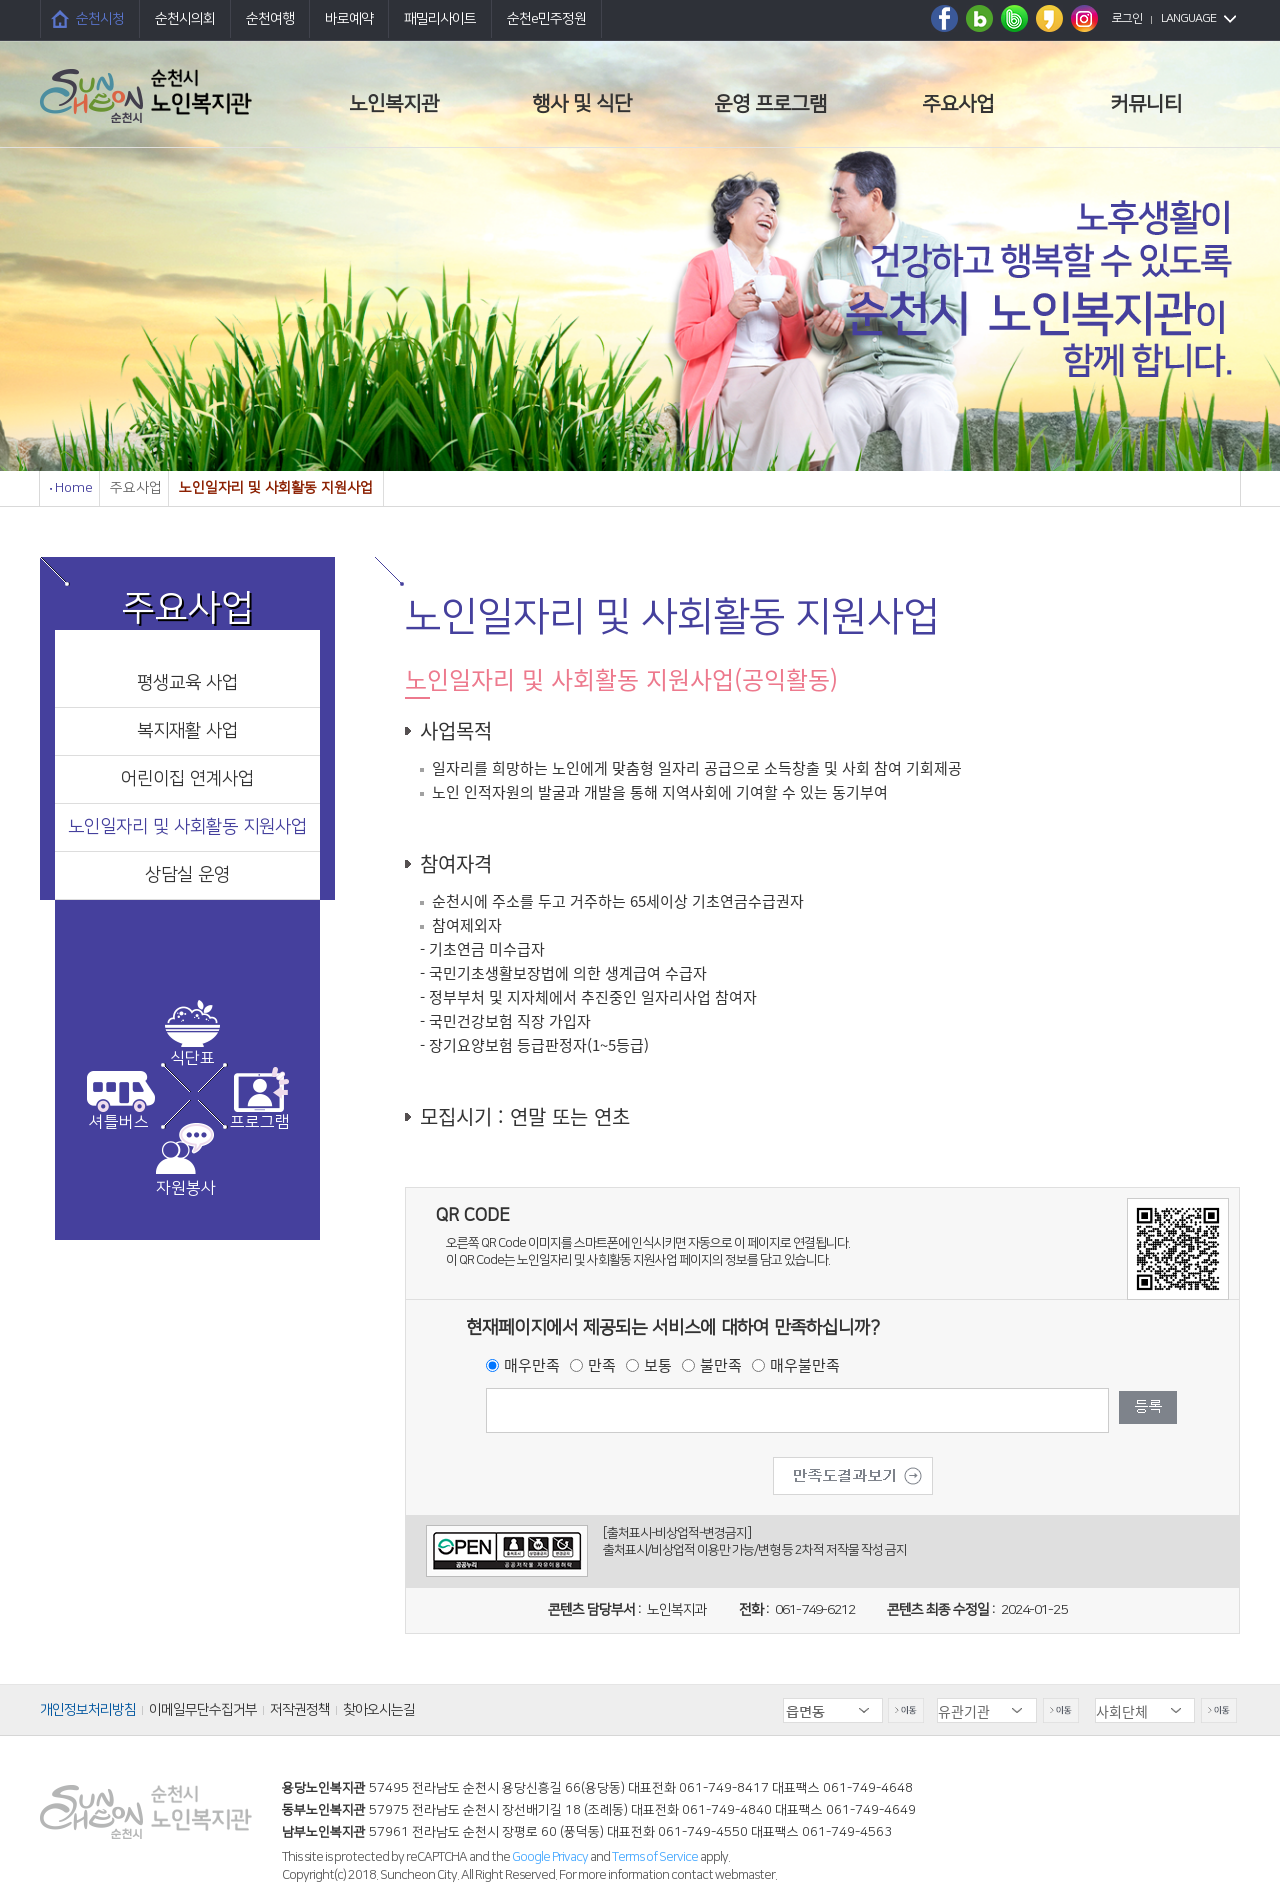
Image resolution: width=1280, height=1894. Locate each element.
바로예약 (349, 19)
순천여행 (270, 19)
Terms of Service (655, 1857)
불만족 (721, 1365)
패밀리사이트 (440, 19)
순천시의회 (185, 19)
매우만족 (532, 1365)
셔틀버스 (119, 1122)
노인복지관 (394, 104)
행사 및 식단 (582, 104)
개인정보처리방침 (88, 1710)
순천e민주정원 (546, 19)
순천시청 (100, 19)
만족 (602, 1365)
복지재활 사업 (187, 731)
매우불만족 (805, 1365)
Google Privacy (551, 1857)
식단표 (192, 1058)
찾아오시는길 (379, 1710)
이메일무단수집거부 (203, 1710)
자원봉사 (186, 1188)
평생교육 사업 (187, 683)
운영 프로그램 (770, 104)
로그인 (1127, 18)
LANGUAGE (1188, 18)
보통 (658, 1365)
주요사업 (958, 104)
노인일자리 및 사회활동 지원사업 (187, 827)
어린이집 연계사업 (187, 779)
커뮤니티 (1146, 104)
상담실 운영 (187, 875)
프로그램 (260, 1122)
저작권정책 (300, 1710)
